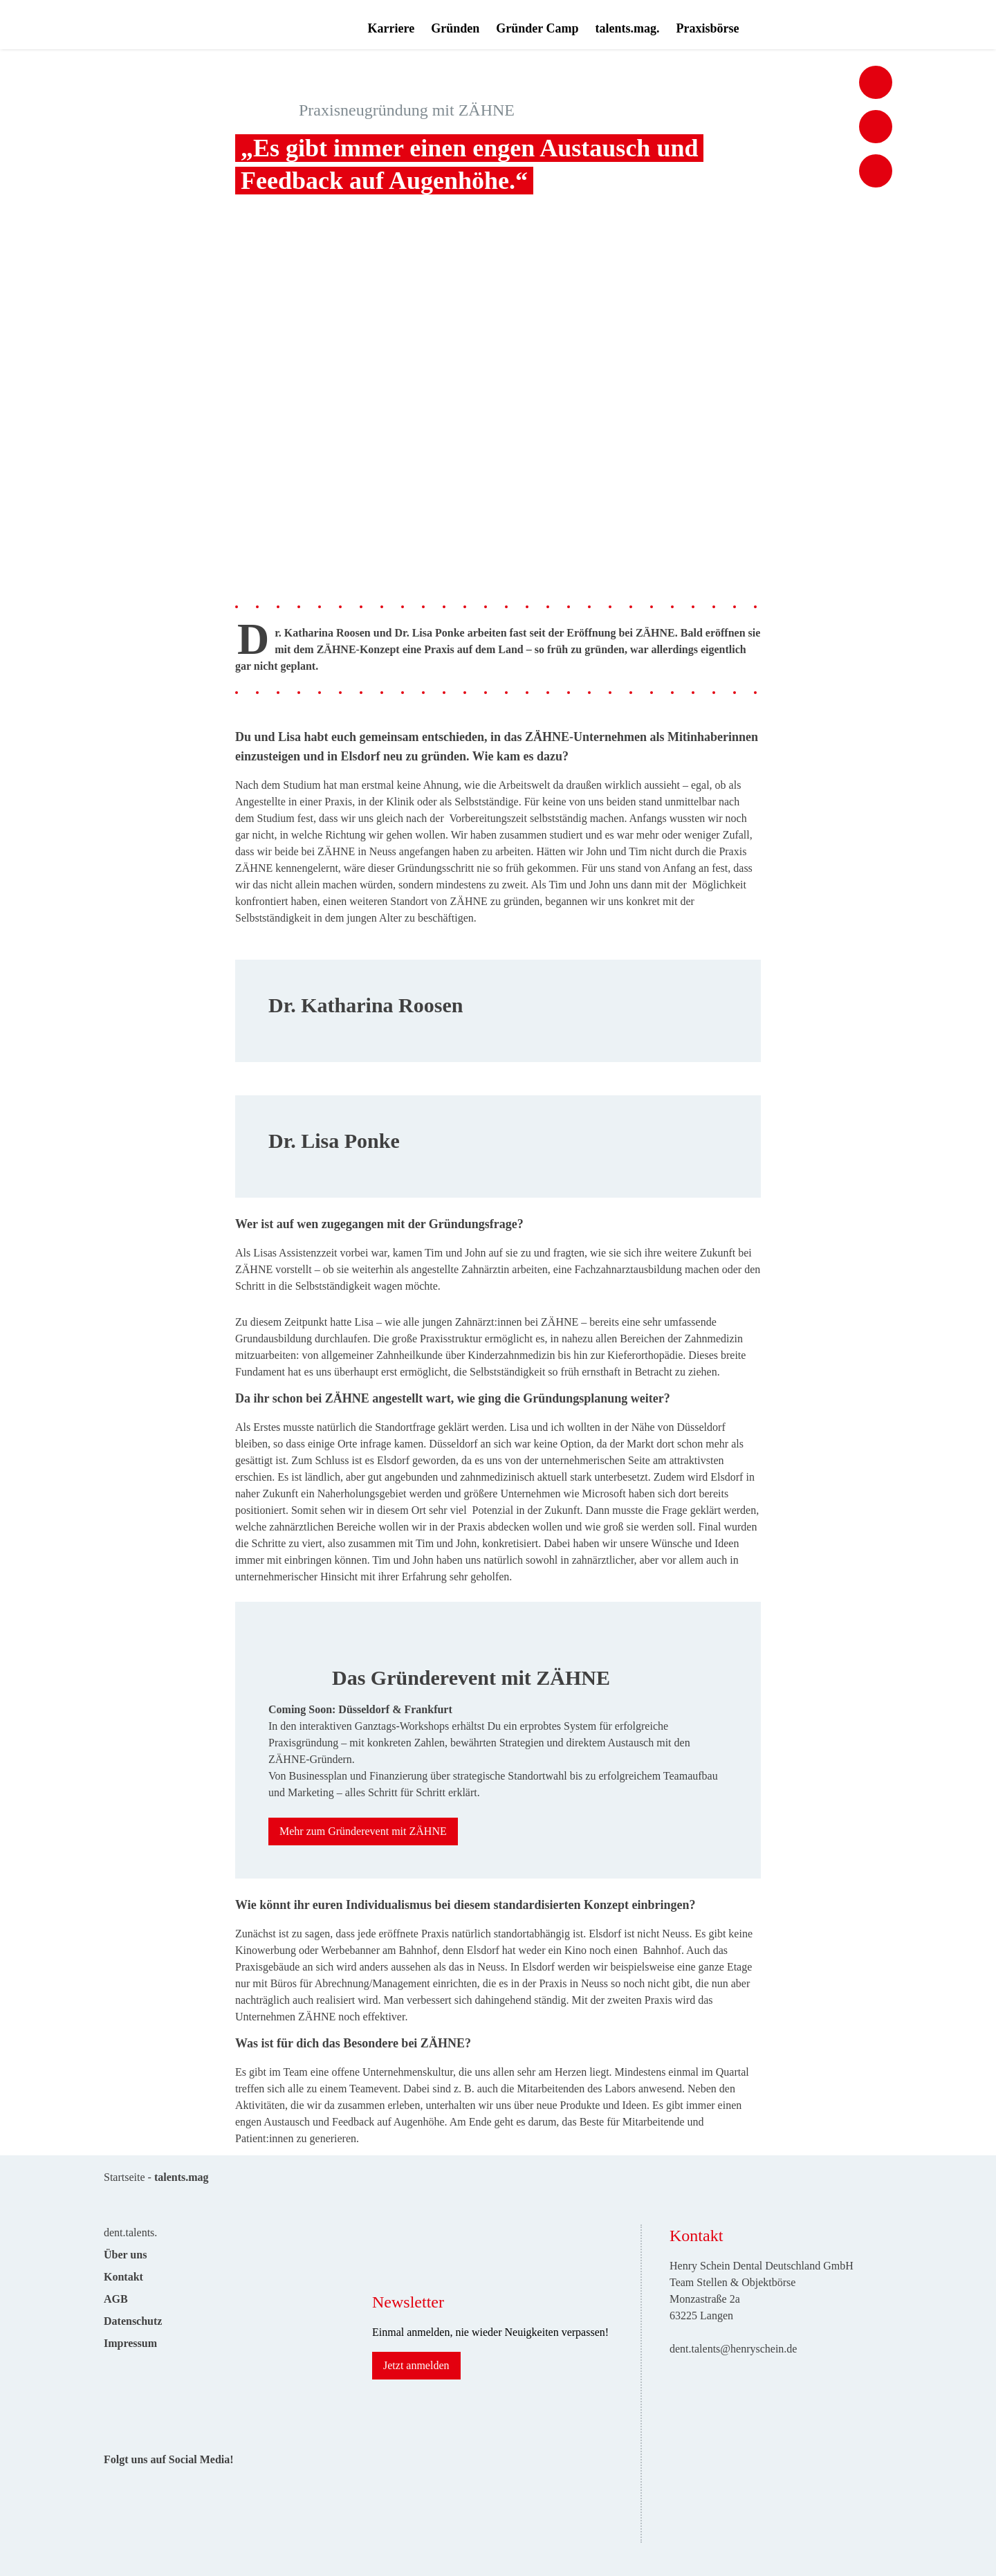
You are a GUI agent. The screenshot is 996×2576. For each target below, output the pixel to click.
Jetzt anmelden (416, 2365)
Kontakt (123, 2277)
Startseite (124, 2177)
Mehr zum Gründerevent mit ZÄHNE (363, 1831)
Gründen (455, 28)
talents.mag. (627, 28)
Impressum (130, 2343)
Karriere (391, 28)
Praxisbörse (707, 28)
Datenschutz (133, 2321)
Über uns (125, 2254)
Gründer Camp (537, 28)
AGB (116, 2299)
